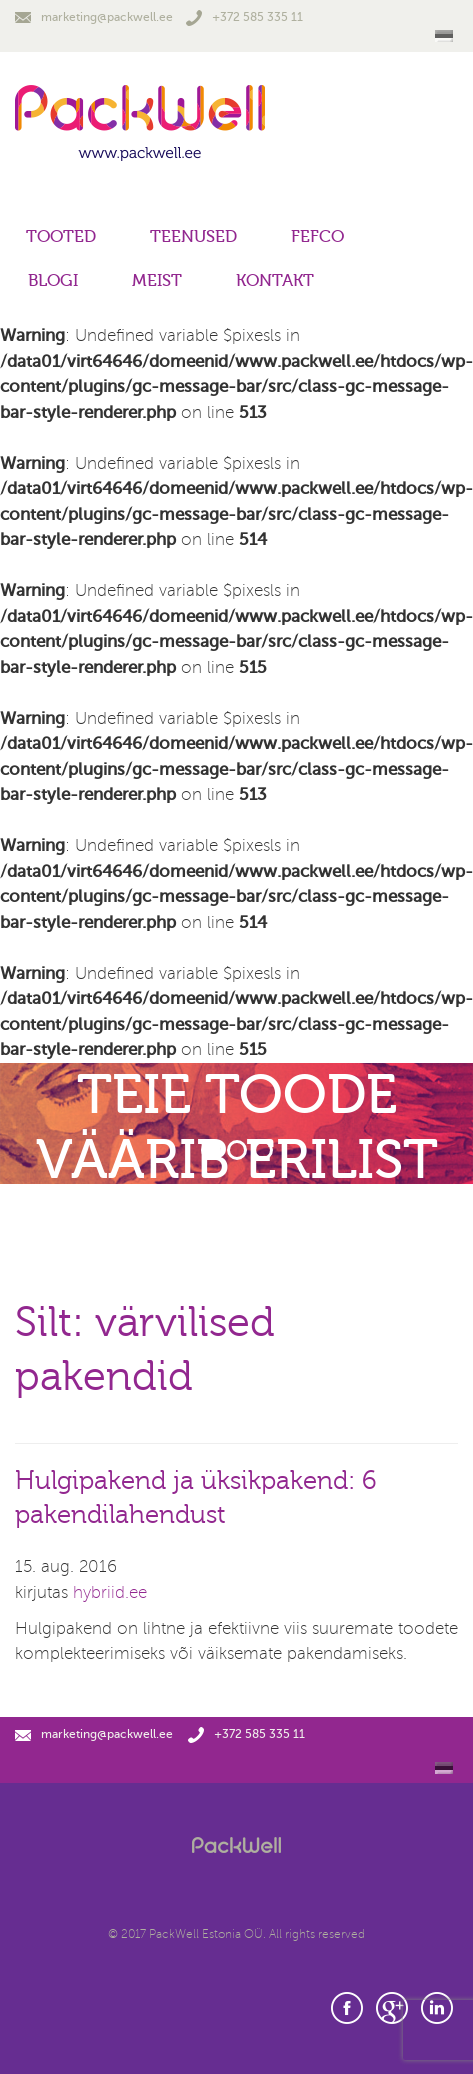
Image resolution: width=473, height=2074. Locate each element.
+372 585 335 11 (244, 17)
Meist (157, 280)
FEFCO (317, 236)
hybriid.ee (110, 1592)
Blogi (53, 280)
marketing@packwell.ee (94, 17)
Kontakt (275, 280)
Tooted (61, 236)
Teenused (193, 236)
